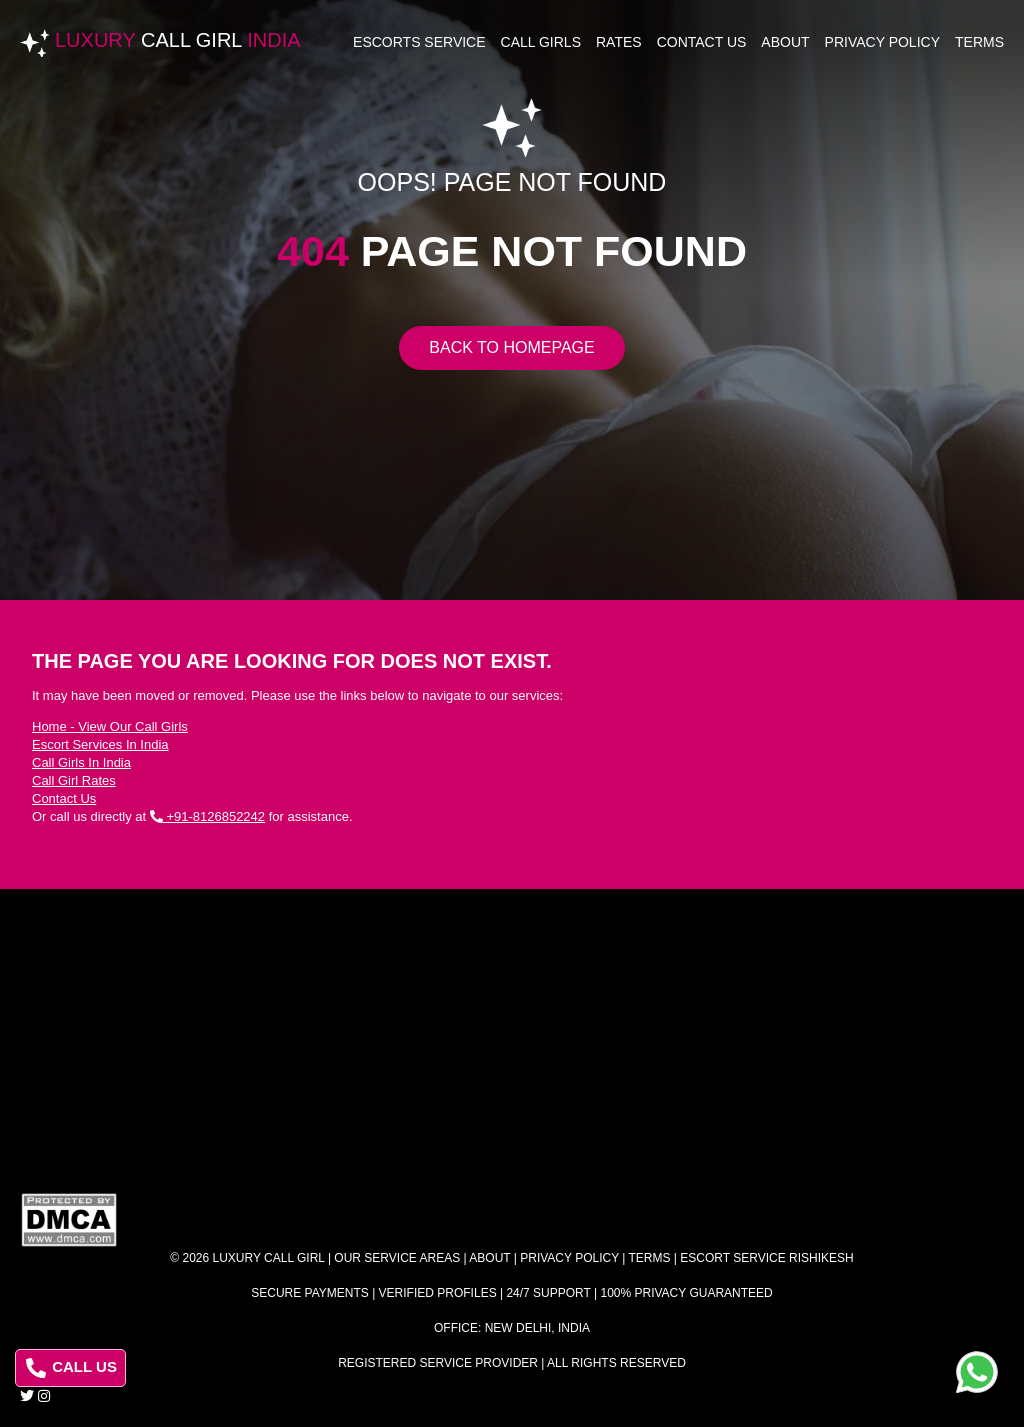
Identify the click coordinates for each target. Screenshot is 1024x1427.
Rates (619, 42)
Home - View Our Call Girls (110, 726)
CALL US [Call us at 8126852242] (71, 1368)
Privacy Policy (882, 42)
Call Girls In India (81, 762)
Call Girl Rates (74, 780)
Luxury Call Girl (269, 1258)
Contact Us (702, 42)
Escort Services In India (100, 744)
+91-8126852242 (207, 816)
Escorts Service (419, 42)
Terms (979, 42)
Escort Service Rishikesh (766, 1258)
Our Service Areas (397, 1258)
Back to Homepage (511, 347)
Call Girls (541, 42)
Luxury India (178, 40)
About (785, 42)
